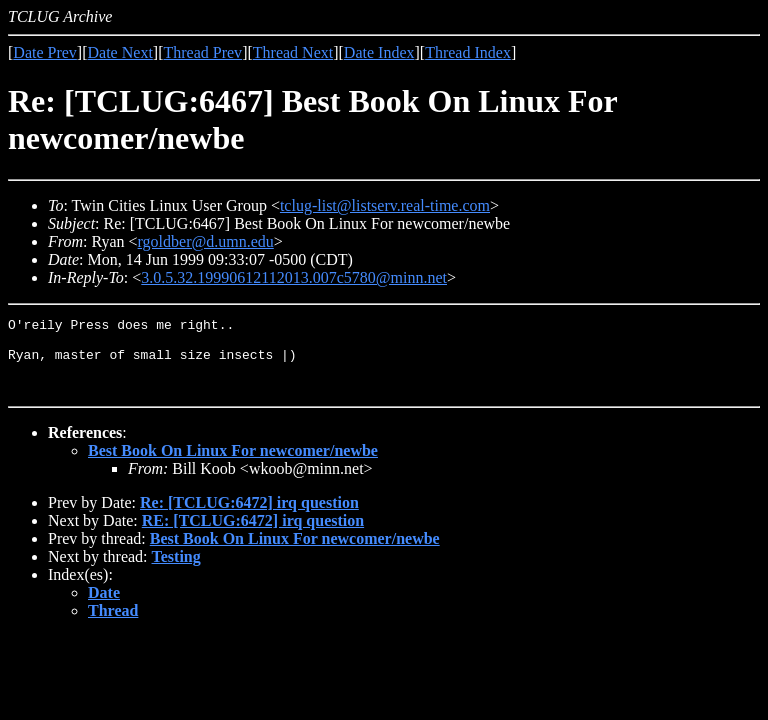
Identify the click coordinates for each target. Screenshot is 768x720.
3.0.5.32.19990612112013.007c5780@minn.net (294, 277)
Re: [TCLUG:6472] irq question (249, 517)
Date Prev (45, 52)
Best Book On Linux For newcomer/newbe (233, 465)
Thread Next (293, 52)
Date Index (379, 52)
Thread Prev (202, 52)
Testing (176, 571)
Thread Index (468, 52)
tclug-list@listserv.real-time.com (385, 205)
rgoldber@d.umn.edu (206, 241)
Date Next (120, 52)
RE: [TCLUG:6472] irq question (253, 535)
